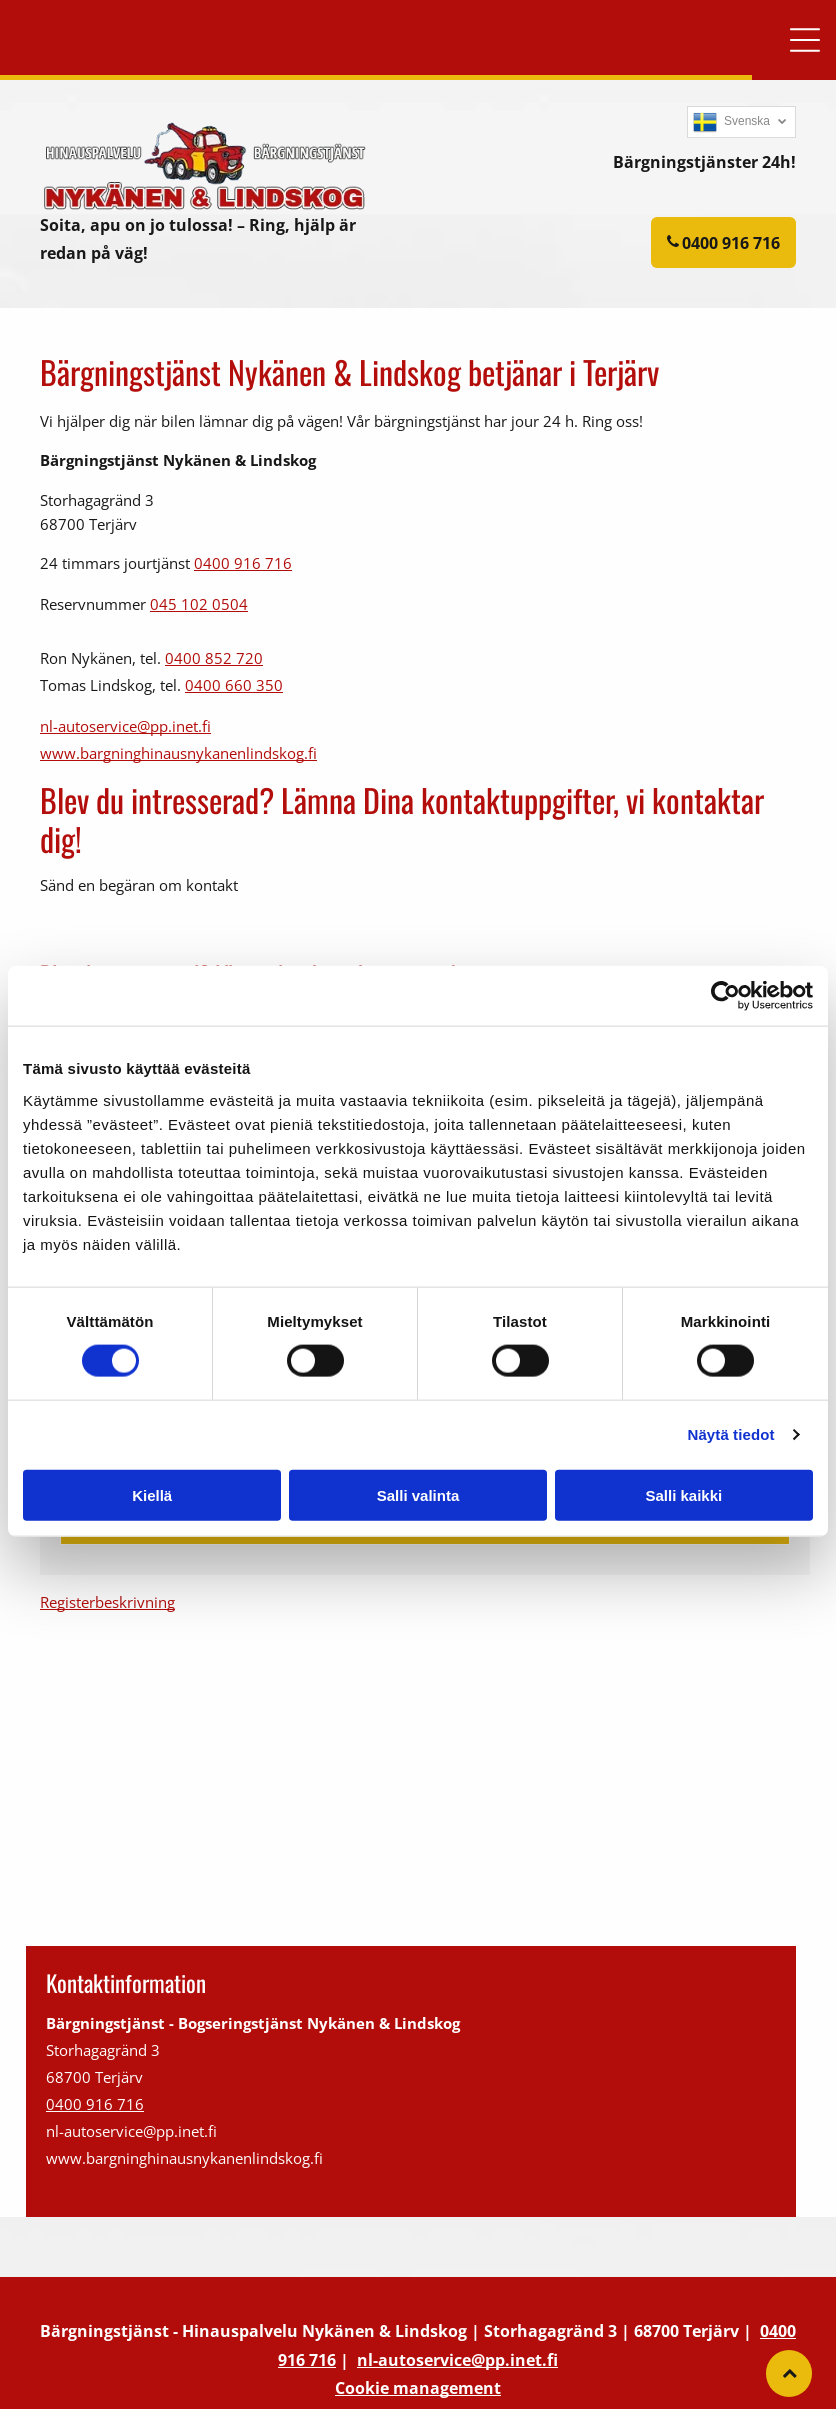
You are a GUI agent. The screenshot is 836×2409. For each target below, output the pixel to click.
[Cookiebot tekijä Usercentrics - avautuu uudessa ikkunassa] (725, 996)
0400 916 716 (243, 563)
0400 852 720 (214, 658)
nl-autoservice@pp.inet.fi (125, 726)
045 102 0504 (199, 604)
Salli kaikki (683, 1495)
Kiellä (152, 1495)
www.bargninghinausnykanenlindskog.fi (178, 753)
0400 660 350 (234, 685)
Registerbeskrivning (107, 1602)
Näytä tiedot (731, 1434)
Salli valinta (418, 1495)
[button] (805, 40)
